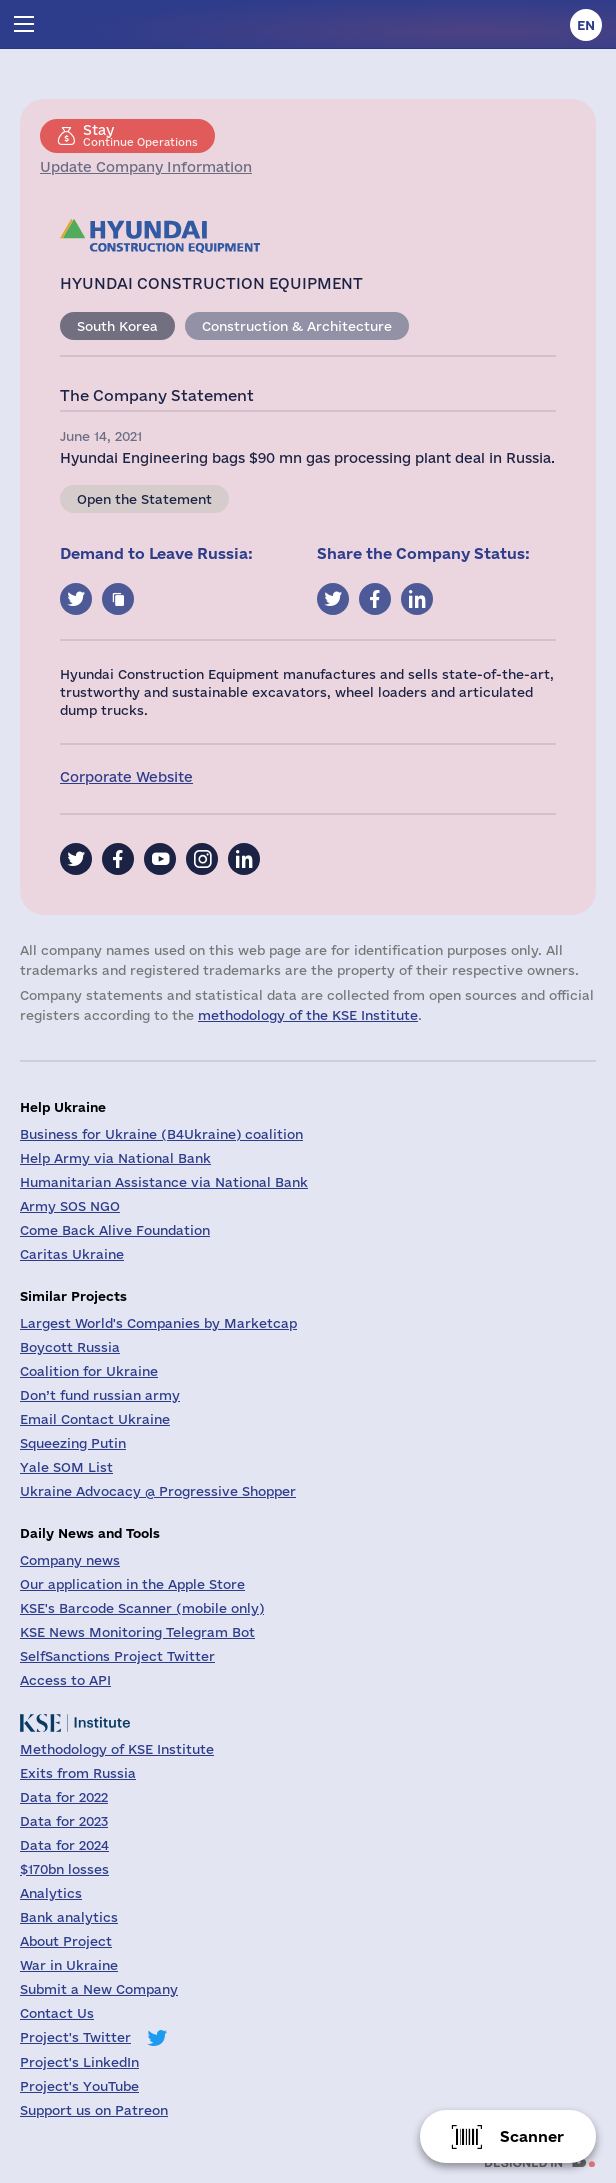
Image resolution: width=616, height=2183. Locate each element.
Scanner (532, 2136)
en (586, 25)
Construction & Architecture (297, 326)
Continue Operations (140, 135)
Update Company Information (146, 167)
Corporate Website (126, 777)
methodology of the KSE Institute (308, 1015)
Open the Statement (144, 499)
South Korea (117, 326)
